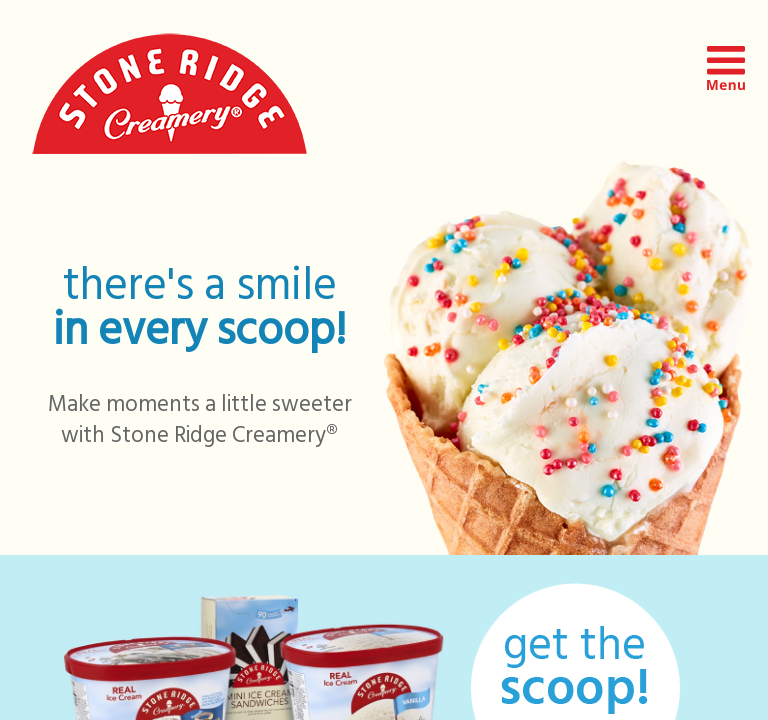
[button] (726, 85)
